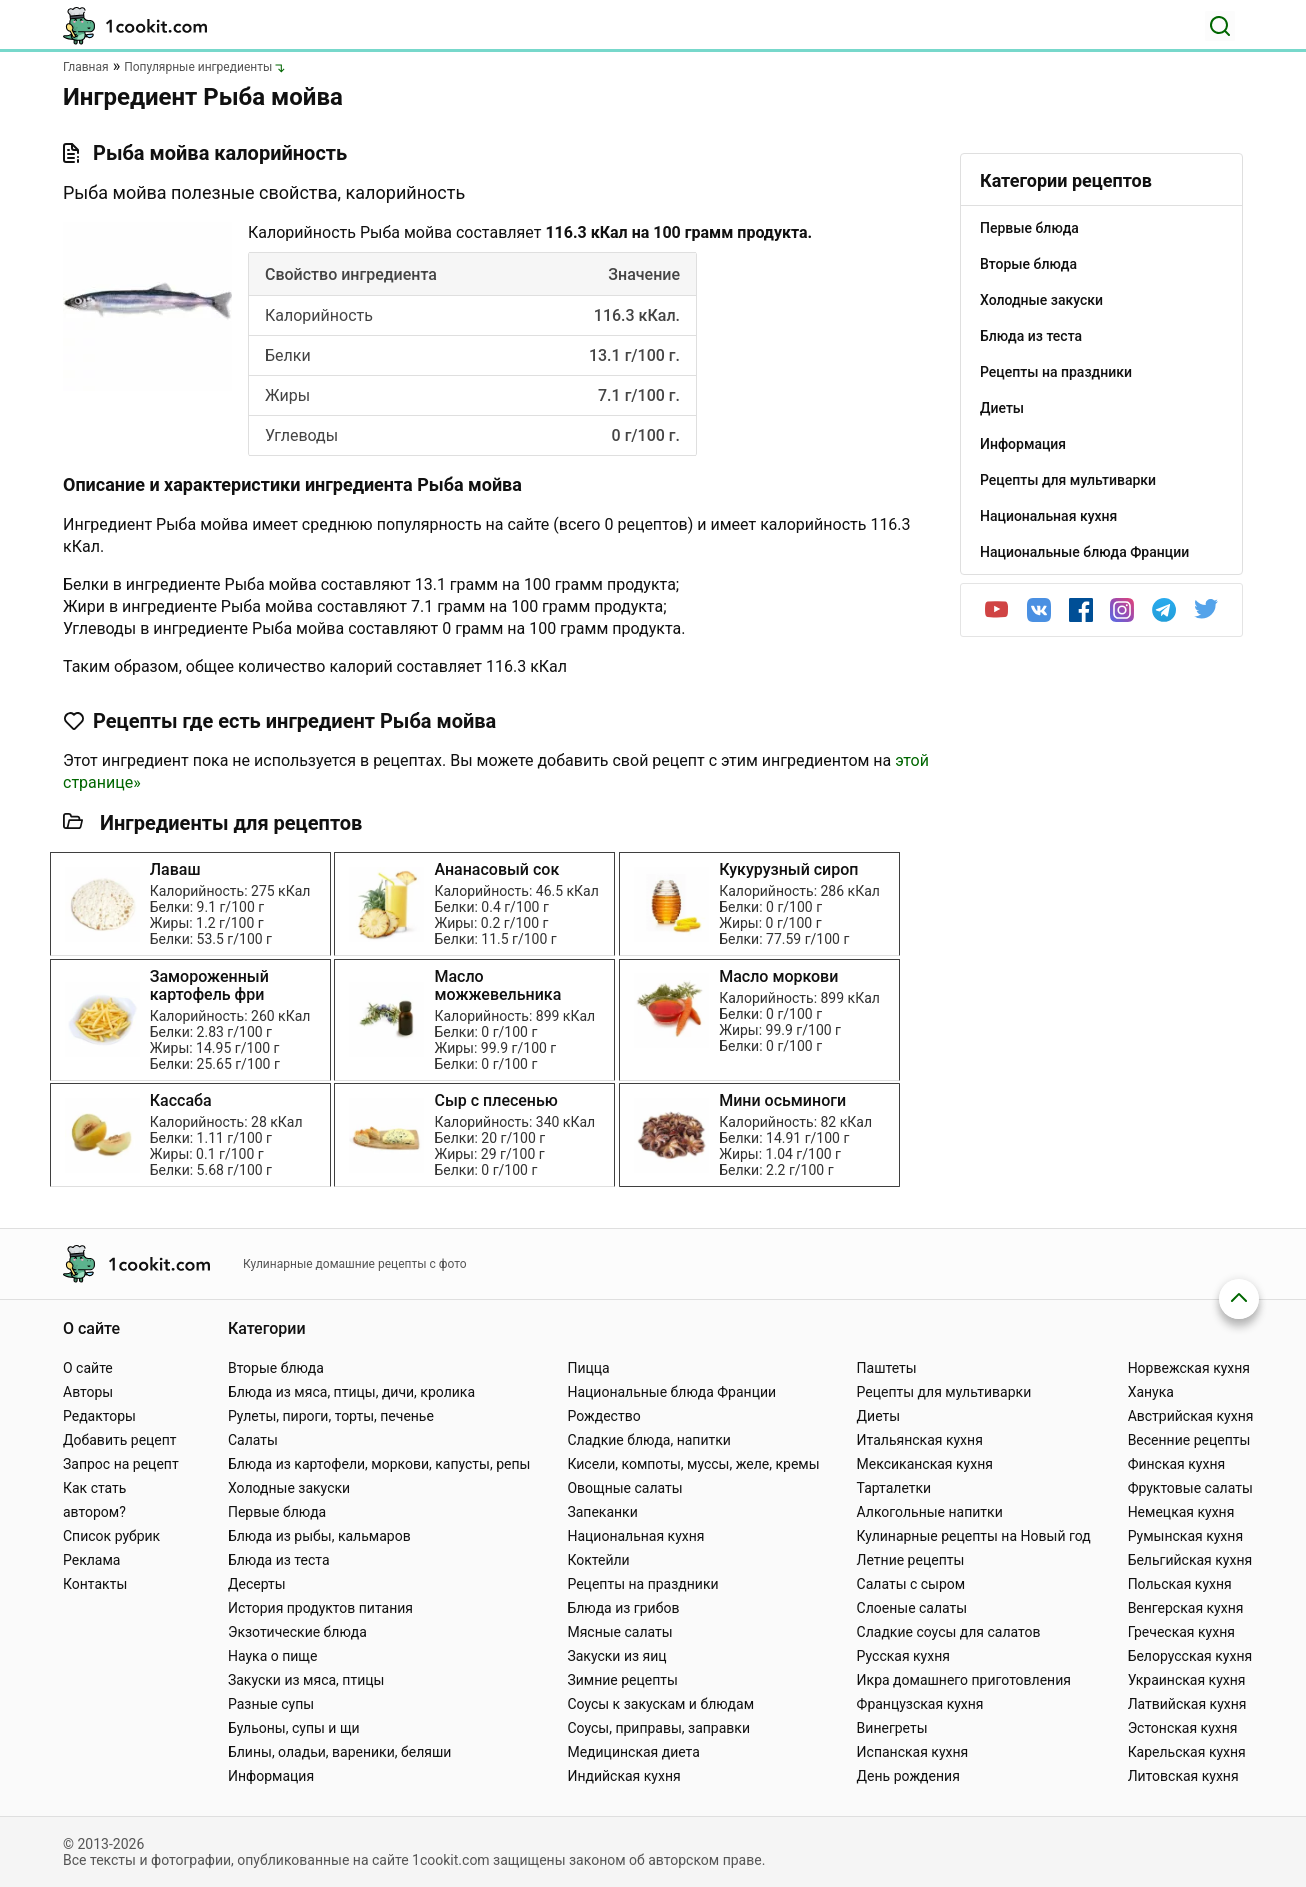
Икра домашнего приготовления (964, 1680)
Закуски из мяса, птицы (306, 1680)
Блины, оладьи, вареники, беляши (339, 1752)
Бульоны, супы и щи (294, 1728)
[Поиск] (1220, 26)
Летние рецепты (911, 1560)
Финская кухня (1177, 1464)
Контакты (95, 1584)
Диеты (879, 1416)
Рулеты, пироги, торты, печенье (331, 1416)
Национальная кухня (635, 1536)
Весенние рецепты (1189, 1440)
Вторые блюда (276, 1368)
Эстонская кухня (1183, 1728)
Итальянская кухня (920, 1440)
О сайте (88, 1368)
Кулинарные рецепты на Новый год (974, 1536)
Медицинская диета (633, 1752)
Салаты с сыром (911, 1584)
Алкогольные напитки (930, 1512)
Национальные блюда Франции (671, 1392)
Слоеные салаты (912, 1608)
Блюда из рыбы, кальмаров (319, 1536)
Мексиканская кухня (925, 1464)
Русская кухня (903, 1656)
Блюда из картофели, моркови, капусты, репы (379, 1464)
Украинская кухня (1187, 1680)
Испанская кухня (913, 1752)
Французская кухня (920, 1704)
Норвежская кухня (1189, 1368)
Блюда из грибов (623, 1608)
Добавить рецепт (120, 1440)
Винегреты (892, 1728)
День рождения (908, 1776)
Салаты (253, 1440)
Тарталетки (894, 1488)
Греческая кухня (1181, 1632)
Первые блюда (277, 1512)
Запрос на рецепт (121, 1464)
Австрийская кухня (1191, 1416)
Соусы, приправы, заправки (658, 1728)
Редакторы (99, 1416)
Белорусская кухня (1190, 1656)
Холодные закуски (289, 1488)
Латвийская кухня (1187, 1704)
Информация (271, 1776)
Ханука (1151, 1392)
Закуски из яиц (616, 1656)
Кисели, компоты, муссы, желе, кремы (693, 1464)
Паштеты (887, 1368)
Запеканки (602, 1512)
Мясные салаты (619, 1632)
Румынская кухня (1185, 1536)
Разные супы (271, 1704)
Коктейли (598, 1560)
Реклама (91, 1560)
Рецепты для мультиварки (944, 1392)
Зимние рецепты (622, 1680)
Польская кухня (1180, 1584)
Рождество (603, 1416)
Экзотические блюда (297, 1632)
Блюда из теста (279, 1560)
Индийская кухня (623, 1776)
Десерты (257, 1584)
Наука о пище (273, 1656)
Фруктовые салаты (1190, 1488)
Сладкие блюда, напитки (649, 1440)
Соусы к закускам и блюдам (660, 1704)
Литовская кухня (1183, 1776)
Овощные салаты (624, 1488)
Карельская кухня (1187, 1752)
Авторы (88, 1392)
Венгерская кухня (1186, 1608)
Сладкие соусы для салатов (949, 1632)
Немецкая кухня (1181, 1512)
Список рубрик (111, 1536)
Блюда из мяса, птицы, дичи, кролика (351, 1392)
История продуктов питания (320, 1608)
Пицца (588, 1368)
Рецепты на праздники (642, 1584)
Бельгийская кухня (1190, 1560)
